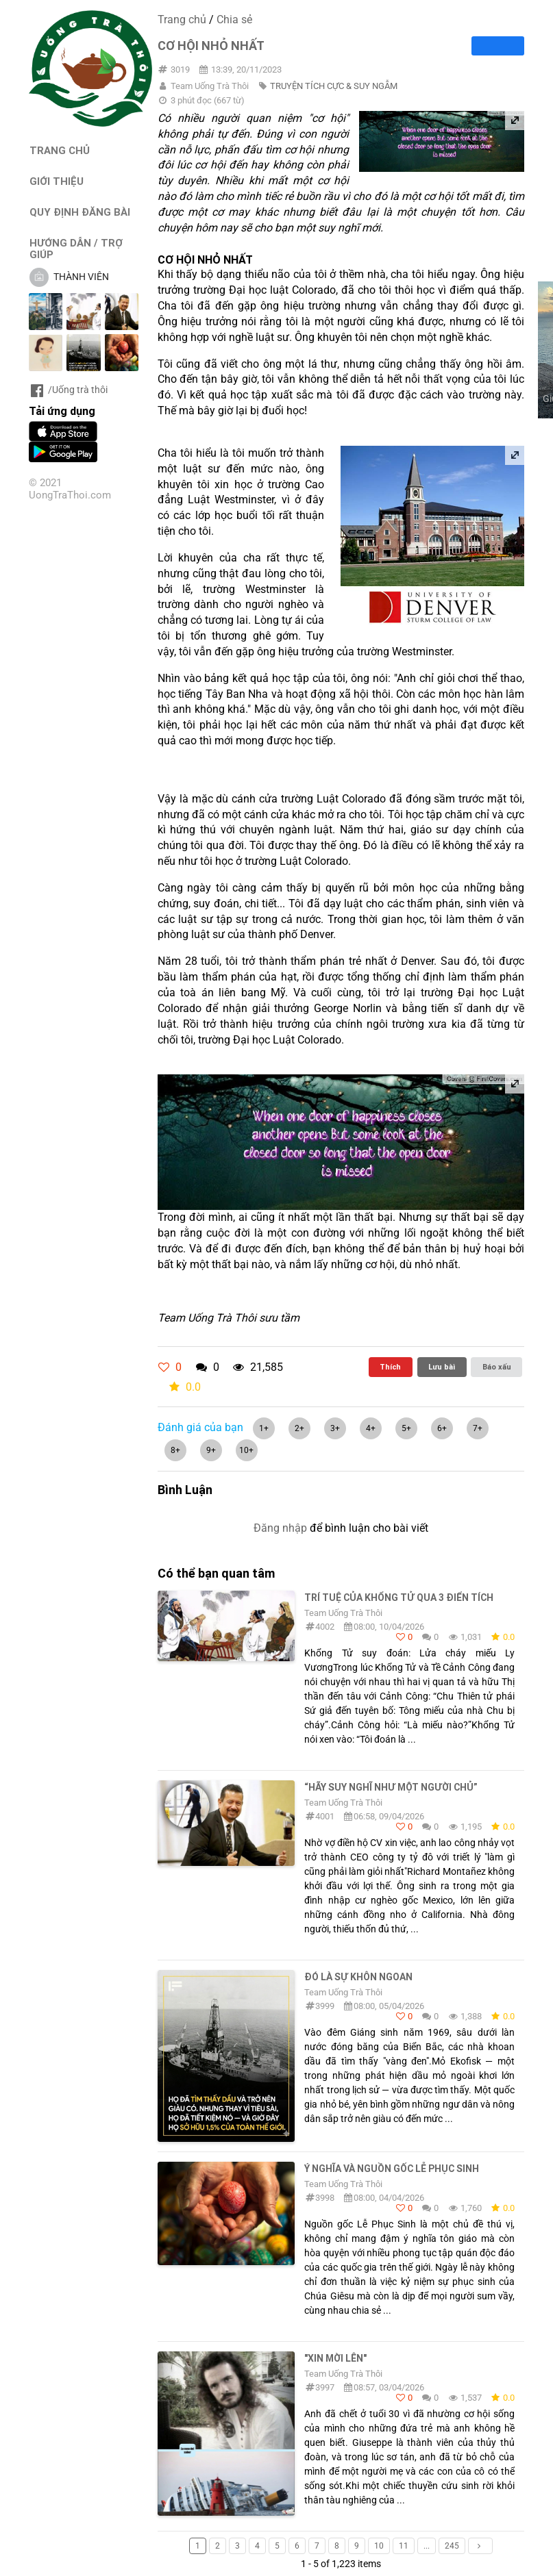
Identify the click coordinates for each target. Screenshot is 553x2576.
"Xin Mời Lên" (335, 2358)
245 (452, 2546)
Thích (390, 1367)
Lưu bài (441, 1367)
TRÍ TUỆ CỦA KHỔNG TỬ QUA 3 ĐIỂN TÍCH (398, 1597)
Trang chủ (182, 19)
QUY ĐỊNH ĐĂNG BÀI (79, 211)
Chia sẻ (234, 19)
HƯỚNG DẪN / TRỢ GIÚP (76, 248)
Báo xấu (496, 1367)
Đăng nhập (280, 1528)
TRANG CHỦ (59, 150)
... (426, 2546)
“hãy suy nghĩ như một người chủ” (391, 1787)
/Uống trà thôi (68, 389)
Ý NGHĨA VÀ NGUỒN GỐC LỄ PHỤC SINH (391, 2168)
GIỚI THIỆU (56, 181)
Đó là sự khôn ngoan (358, 1977)
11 (403, 2546)
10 (379, 2546)
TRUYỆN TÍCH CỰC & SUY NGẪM (333, 86)
